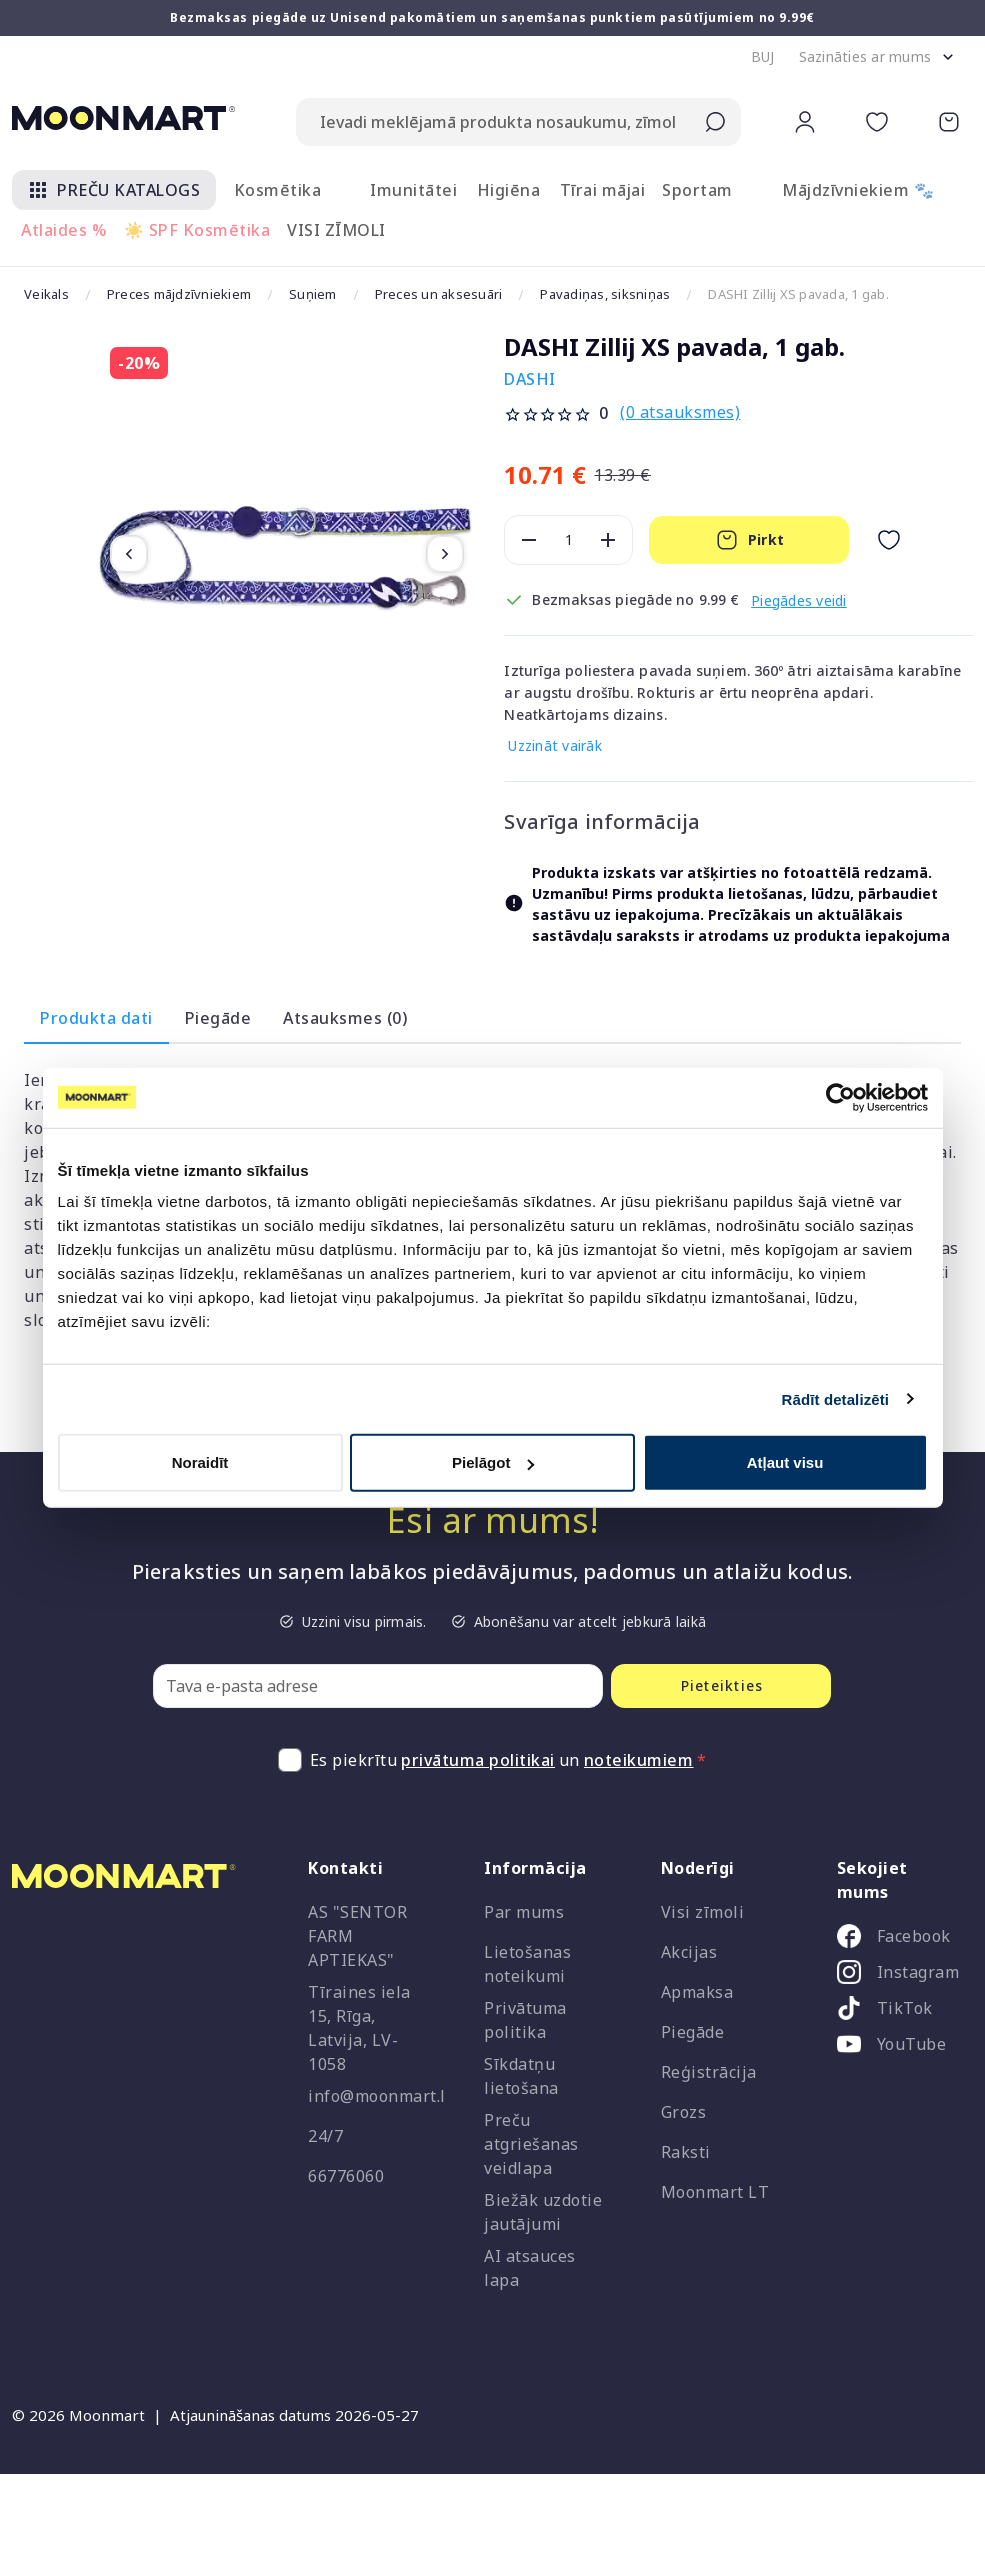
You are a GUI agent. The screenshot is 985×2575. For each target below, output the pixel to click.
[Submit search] (715, 122)
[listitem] (897, 1940)
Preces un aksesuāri (455, 294)
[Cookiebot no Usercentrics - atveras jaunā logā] (840, 1097)
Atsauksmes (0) (345, 1018)
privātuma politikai (478, 1760)
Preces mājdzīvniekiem (184, 294)
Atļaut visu (785, 1462)
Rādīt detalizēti (835, 1398)
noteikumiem (639, 1760)
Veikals (47, 294)
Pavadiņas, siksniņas (628, 294)
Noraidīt (200, 1462)
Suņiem (324, 294)
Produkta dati (96, 1018)
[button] (763, 57)
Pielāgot (493, 1462)
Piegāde (218, 1018)
